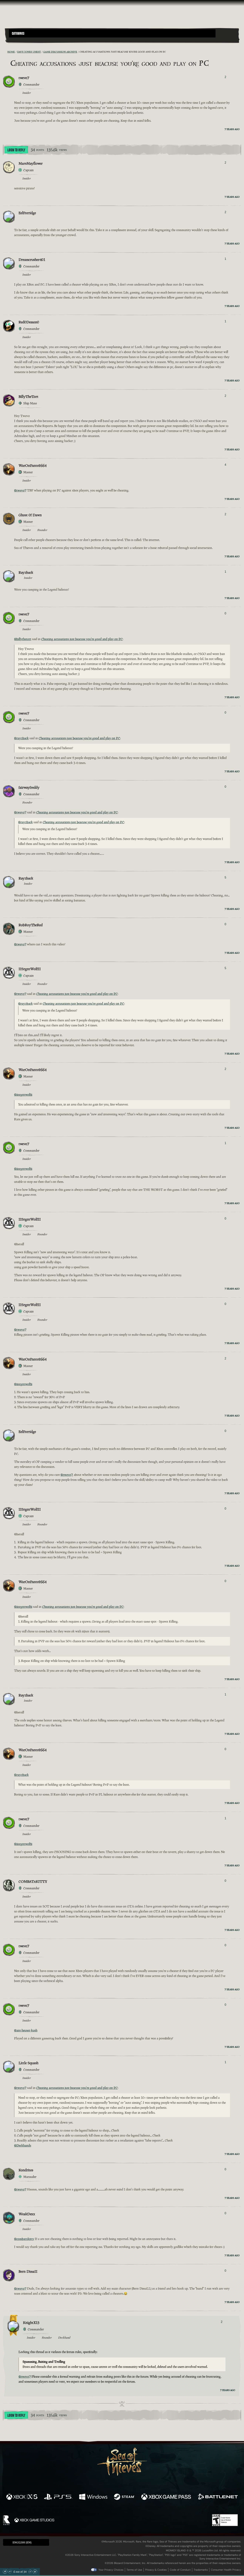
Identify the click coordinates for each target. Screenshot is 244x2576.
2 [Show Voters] (225, 77)
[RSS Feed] (5, 51)
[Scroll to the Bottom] (35, 2571)
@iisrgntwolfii (23, 1095)
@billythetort (22, 639)
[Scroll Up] (10, 2571)
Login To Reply (16, 150)
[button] (112, 33)
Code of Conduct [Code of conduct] (180, 2569)
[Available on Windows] (93, 2497)
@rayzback (21, 738)
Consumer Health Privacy (226, 2569)
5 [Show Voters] (225, 877)
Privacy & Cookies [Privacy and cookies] (156, 2569)
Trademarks (201, 2569)
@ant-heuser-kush (25, 2030)
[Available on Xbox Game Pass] (166, 2497)
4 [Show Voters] (225, 464)
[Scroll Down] (30, 2571)
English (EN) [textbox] (22, 2542)
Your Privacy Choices (110, 2569)
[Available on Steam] (124, 2497)
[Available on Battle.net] (217, 2497)
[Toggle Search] (18, 39)
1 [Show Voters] (225, 258)
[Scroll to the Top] (5, 2571)
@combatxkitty (24, 2239)
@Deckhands (22, 2145)
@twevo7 (20, 490)
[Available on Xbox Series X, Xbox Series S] (22, 2497)
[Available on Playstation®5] (58, 2497)
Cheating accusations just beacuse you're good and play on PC (82, 639)
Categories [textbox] (18, 33)
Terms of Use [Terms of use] (134, 2569)
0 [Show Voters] (225, 613)
